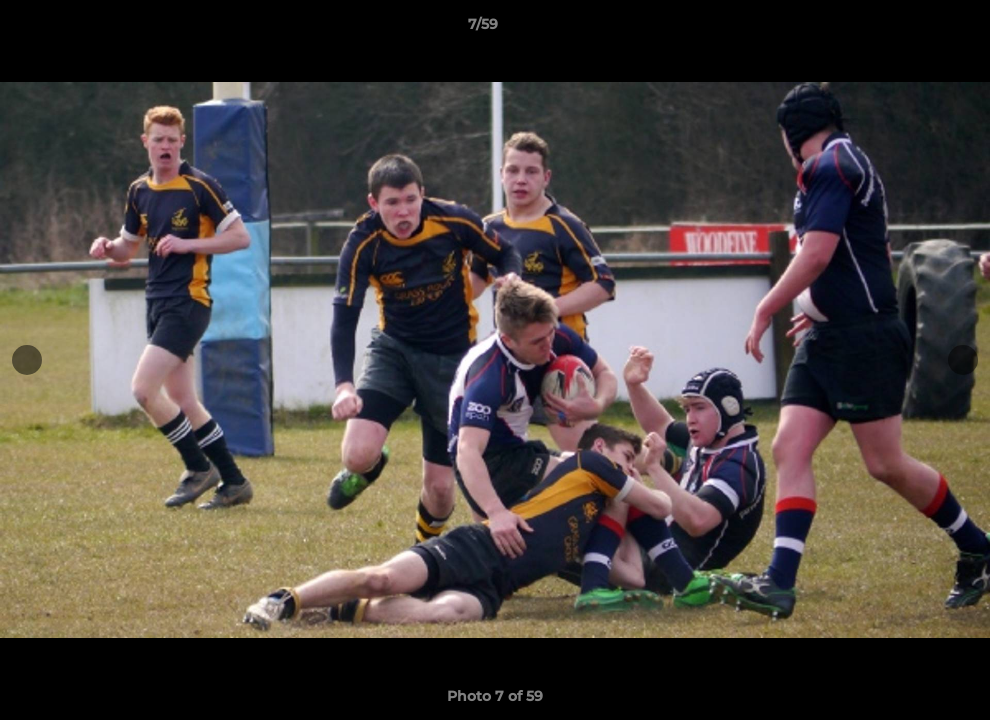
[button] (906, 29)
